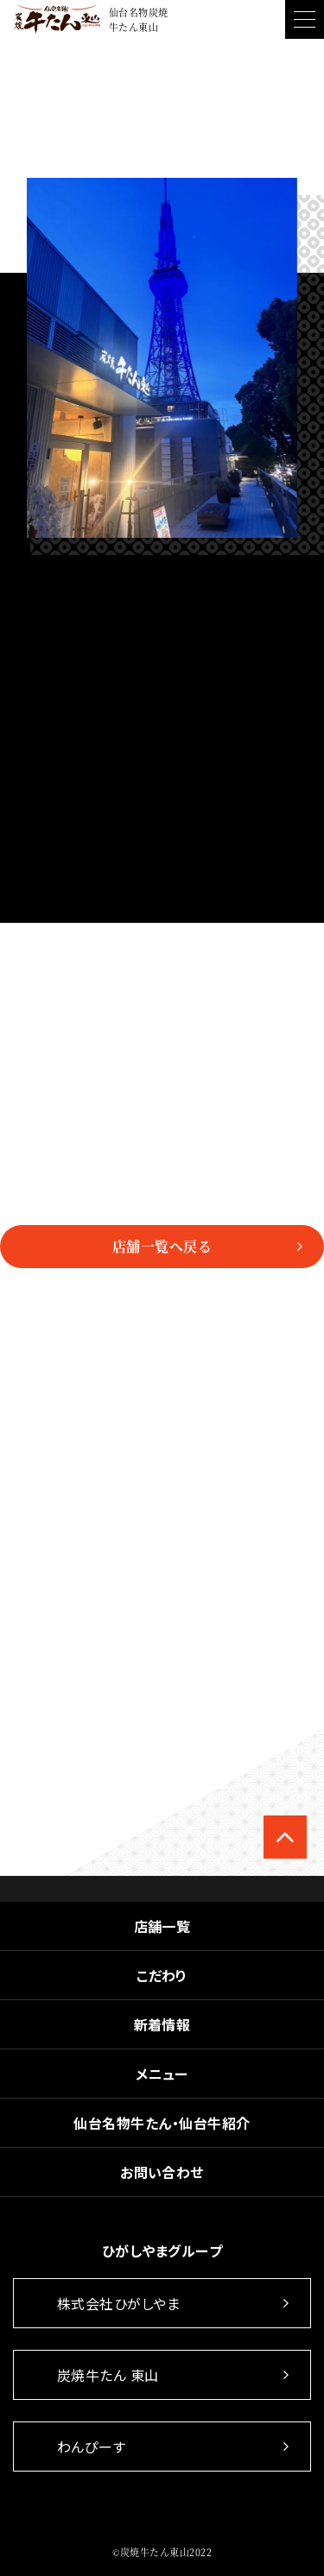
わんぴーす (91, 2446)
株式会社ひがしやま (118, 2303)
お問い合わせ (162, 2172)
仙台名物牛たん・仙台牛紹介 (161, 2122)
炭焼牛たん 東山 (108, 2374)
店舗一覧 (162, 1926)
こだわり (162, 1975)
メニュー (162, 2073)
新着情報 (162, 2024)
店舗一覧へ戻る (162, 1246)
